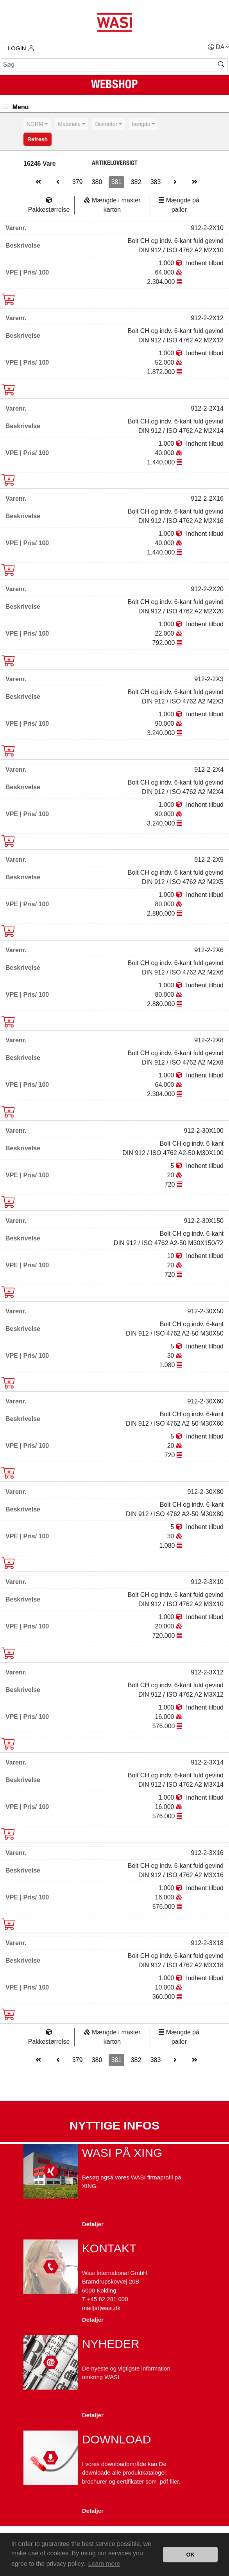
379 (77, 182)
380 (97, 182)
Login (21, 48)
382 (136, 182)
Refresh (37, 139)
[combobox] (37, 124)
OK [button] (190, 2554)
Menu (16, 107)
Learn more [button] (104, 2563)
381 (116, 182)
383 (155, 182)
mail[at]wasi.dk (101, 2308)
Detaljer (93, 2224)
